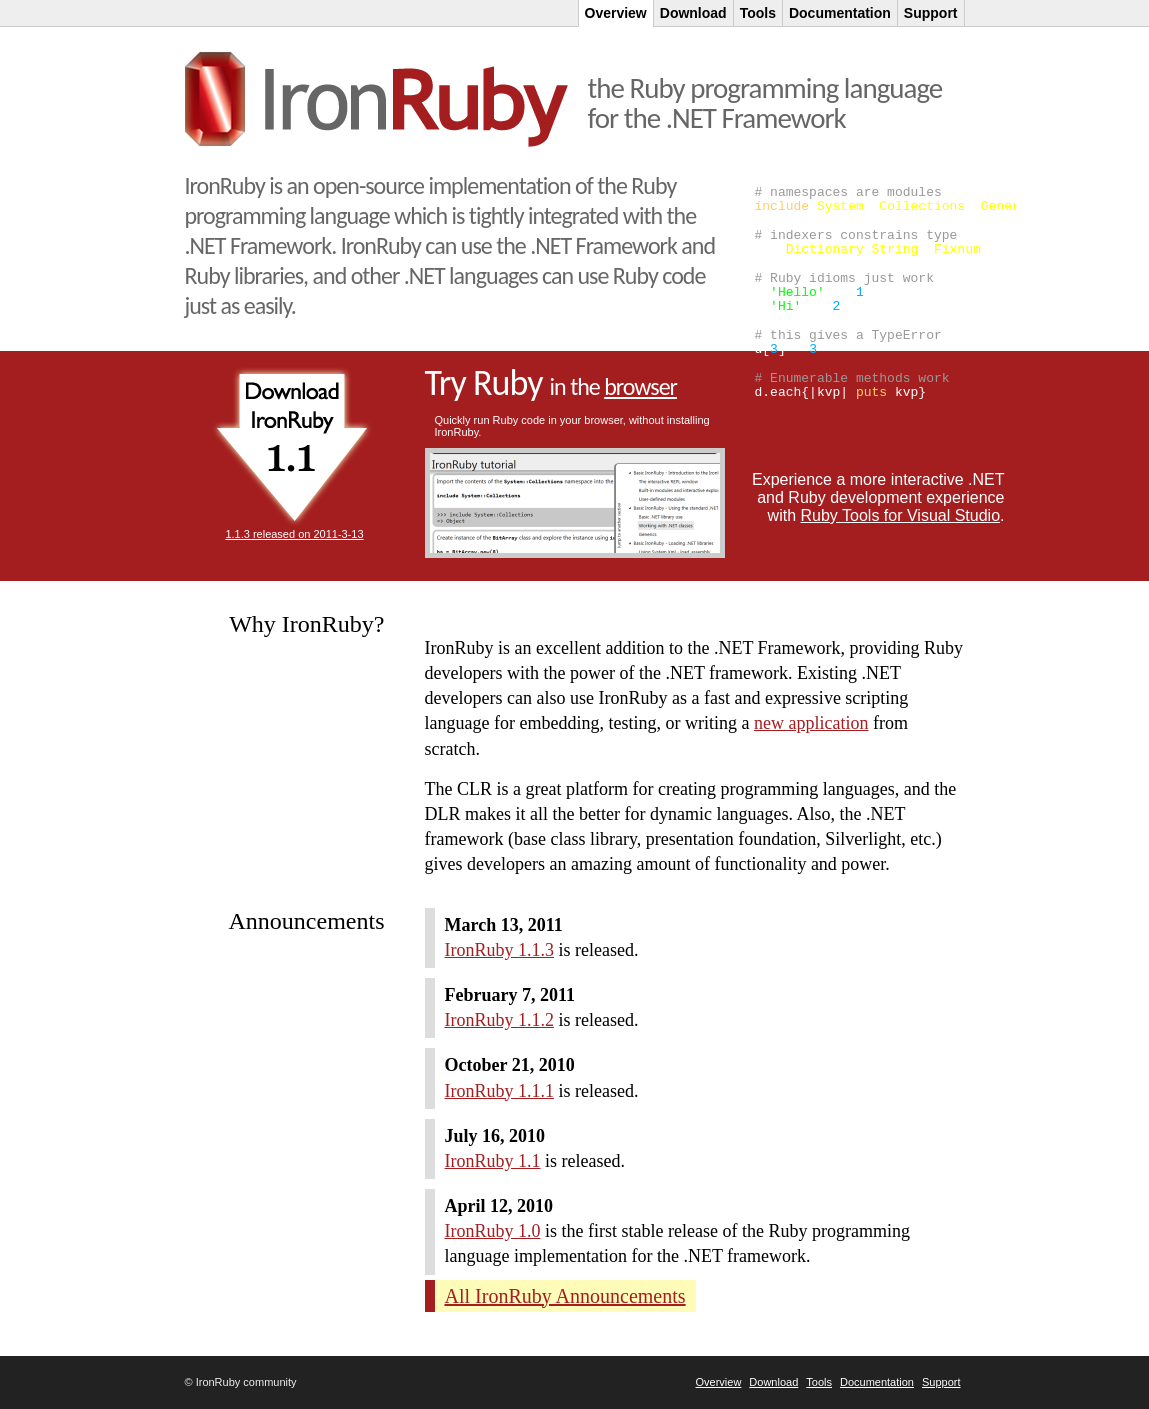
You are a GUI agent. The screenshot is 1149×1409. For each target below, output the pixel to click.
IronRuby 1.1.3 (500, 950)
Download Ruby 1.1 (292, 447)
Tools (819, 1382)
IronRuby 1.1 (493, 1161)
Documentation (877, 1382)
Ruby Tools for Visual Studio (901, 515)
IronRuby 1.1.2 (500, 1020)
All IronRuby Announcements (565, 1296)
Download (773, 1382)
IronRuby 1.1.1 (500, 1091)
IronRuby (376, 99)
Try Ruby (551, 383)
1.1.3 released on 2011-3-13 (294, 534)
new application (811, 723)
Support (941, 1382)
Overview (719, 1382)
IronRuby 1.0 (493, 1231)
